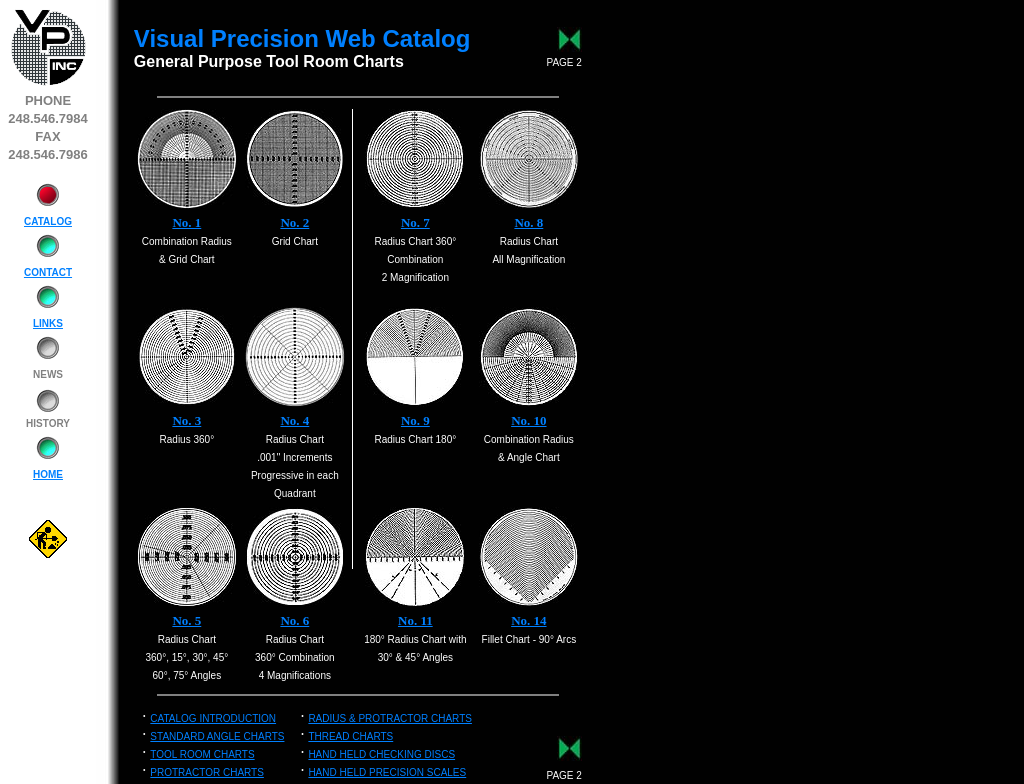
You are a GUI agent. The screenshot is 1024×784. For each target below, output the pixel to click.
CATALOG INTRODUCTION (213, 718)
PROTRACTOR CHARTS (207, 772)
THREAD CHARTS (350, 736)
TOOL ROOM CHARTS (202, 754)
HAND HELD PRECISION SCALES (387, 772)
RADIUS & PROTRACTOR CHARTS (390, 718)
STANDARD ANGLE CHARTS (217, 736)
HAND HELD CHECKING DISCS (381, 754)
